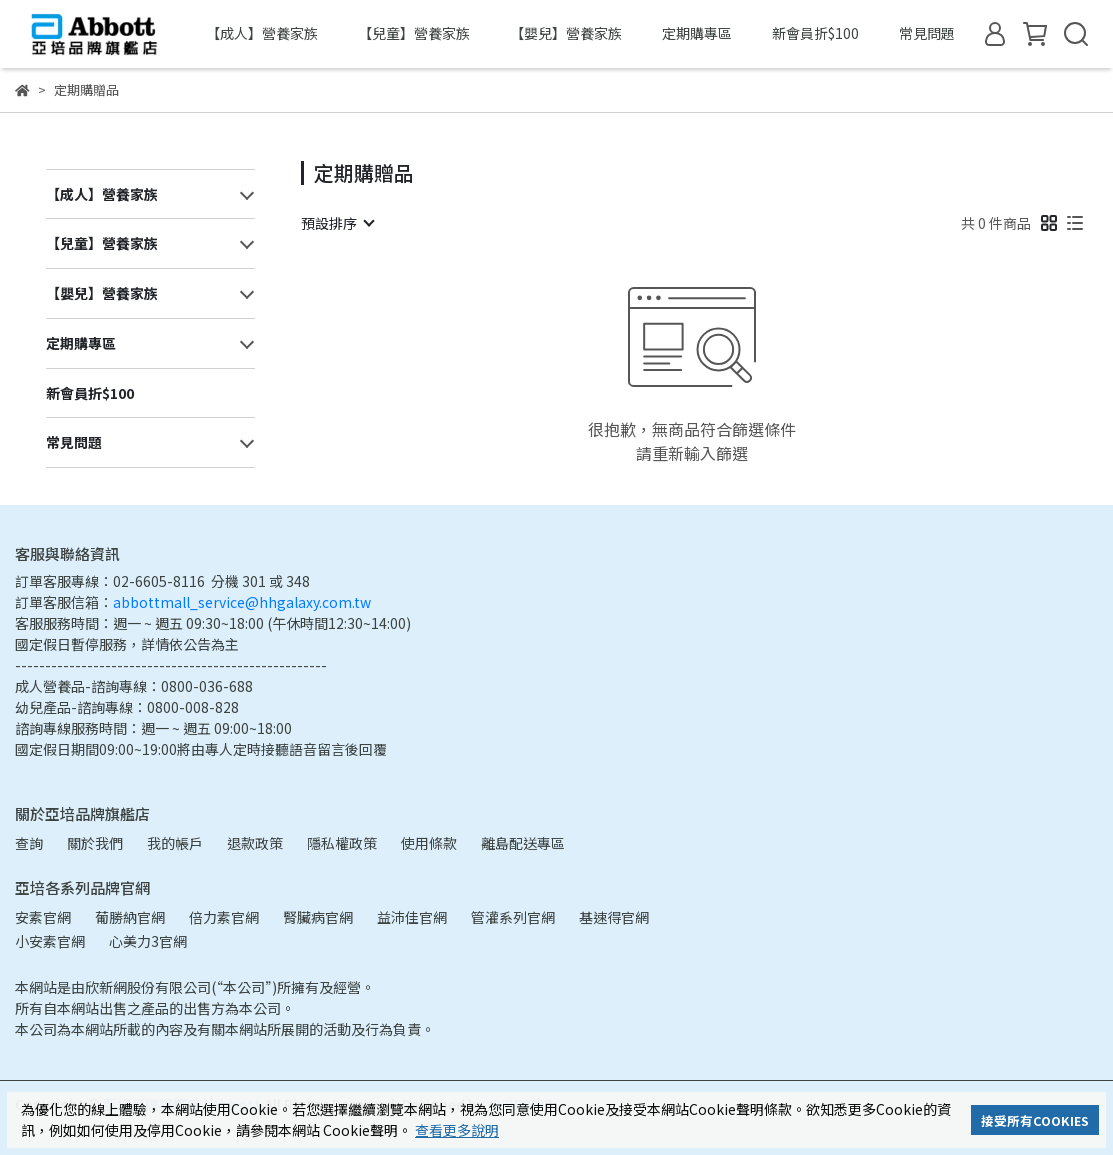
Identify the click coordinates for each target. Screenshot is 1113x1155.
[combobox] (337, 223)
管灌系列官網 (513, 917)
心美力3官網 (148, 941)
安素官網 (43, 917)
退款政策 (255, 843)
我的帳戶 (175, 843)
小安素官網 (50, 941)
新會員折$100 (815, 33)
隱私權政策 (342, 843)
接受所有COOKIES (1035, 1120)
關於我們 (95, 843)
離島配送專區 (523, 843)
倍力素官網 (224, 917)
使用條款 (429, 843)
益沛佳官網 (412, 917)
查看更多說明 (457, 1130)
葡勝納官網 (130, 917)
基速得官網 (614, 917)
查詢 (29, 843)
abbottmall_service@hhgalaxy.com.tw (242, 602)
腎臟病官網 (318, 917)
